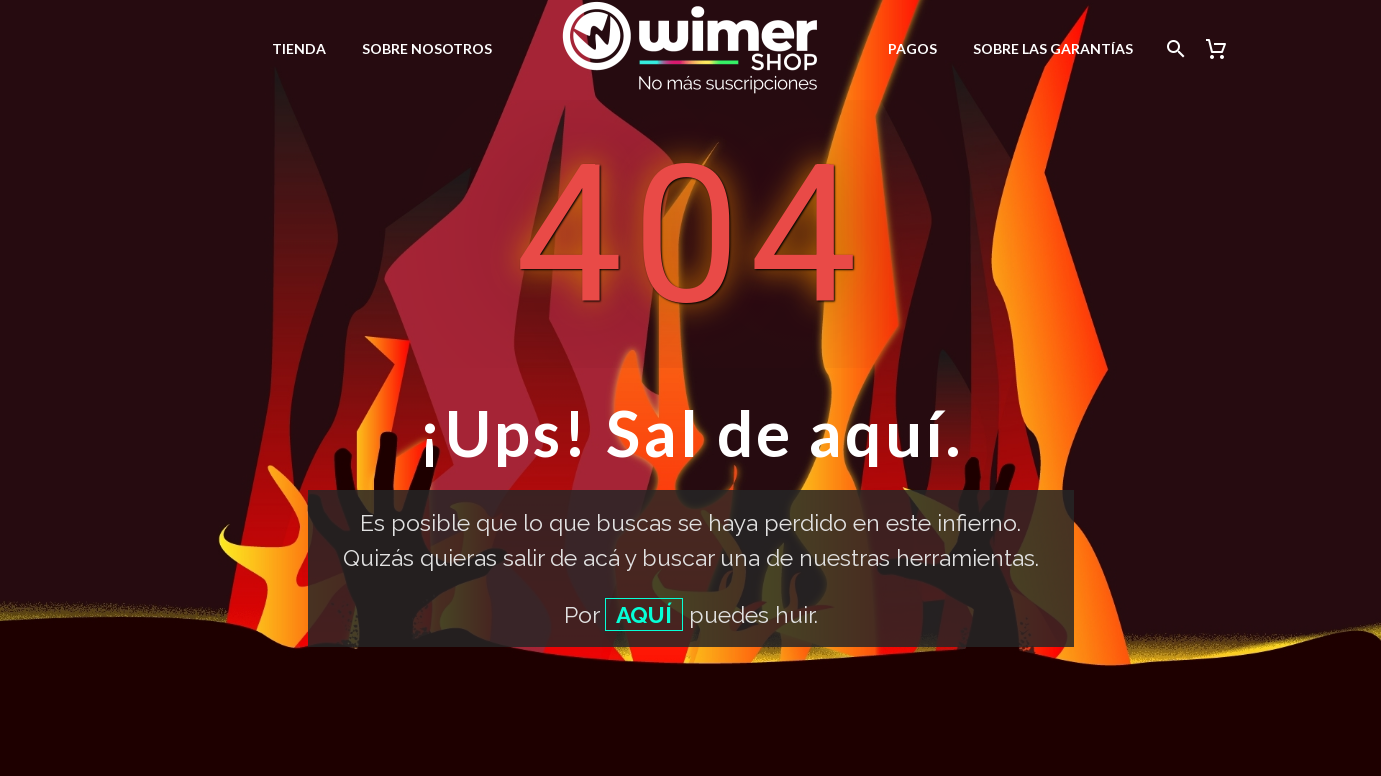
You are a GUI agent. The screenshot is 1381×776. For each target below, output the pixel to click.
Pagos (912, 48)
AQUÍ (644, 614)
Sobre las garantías (1053, 48)
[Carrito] (1223, 48)
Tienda (299, 48)
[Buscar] (1173, 48)
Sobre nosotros (427, 48)
